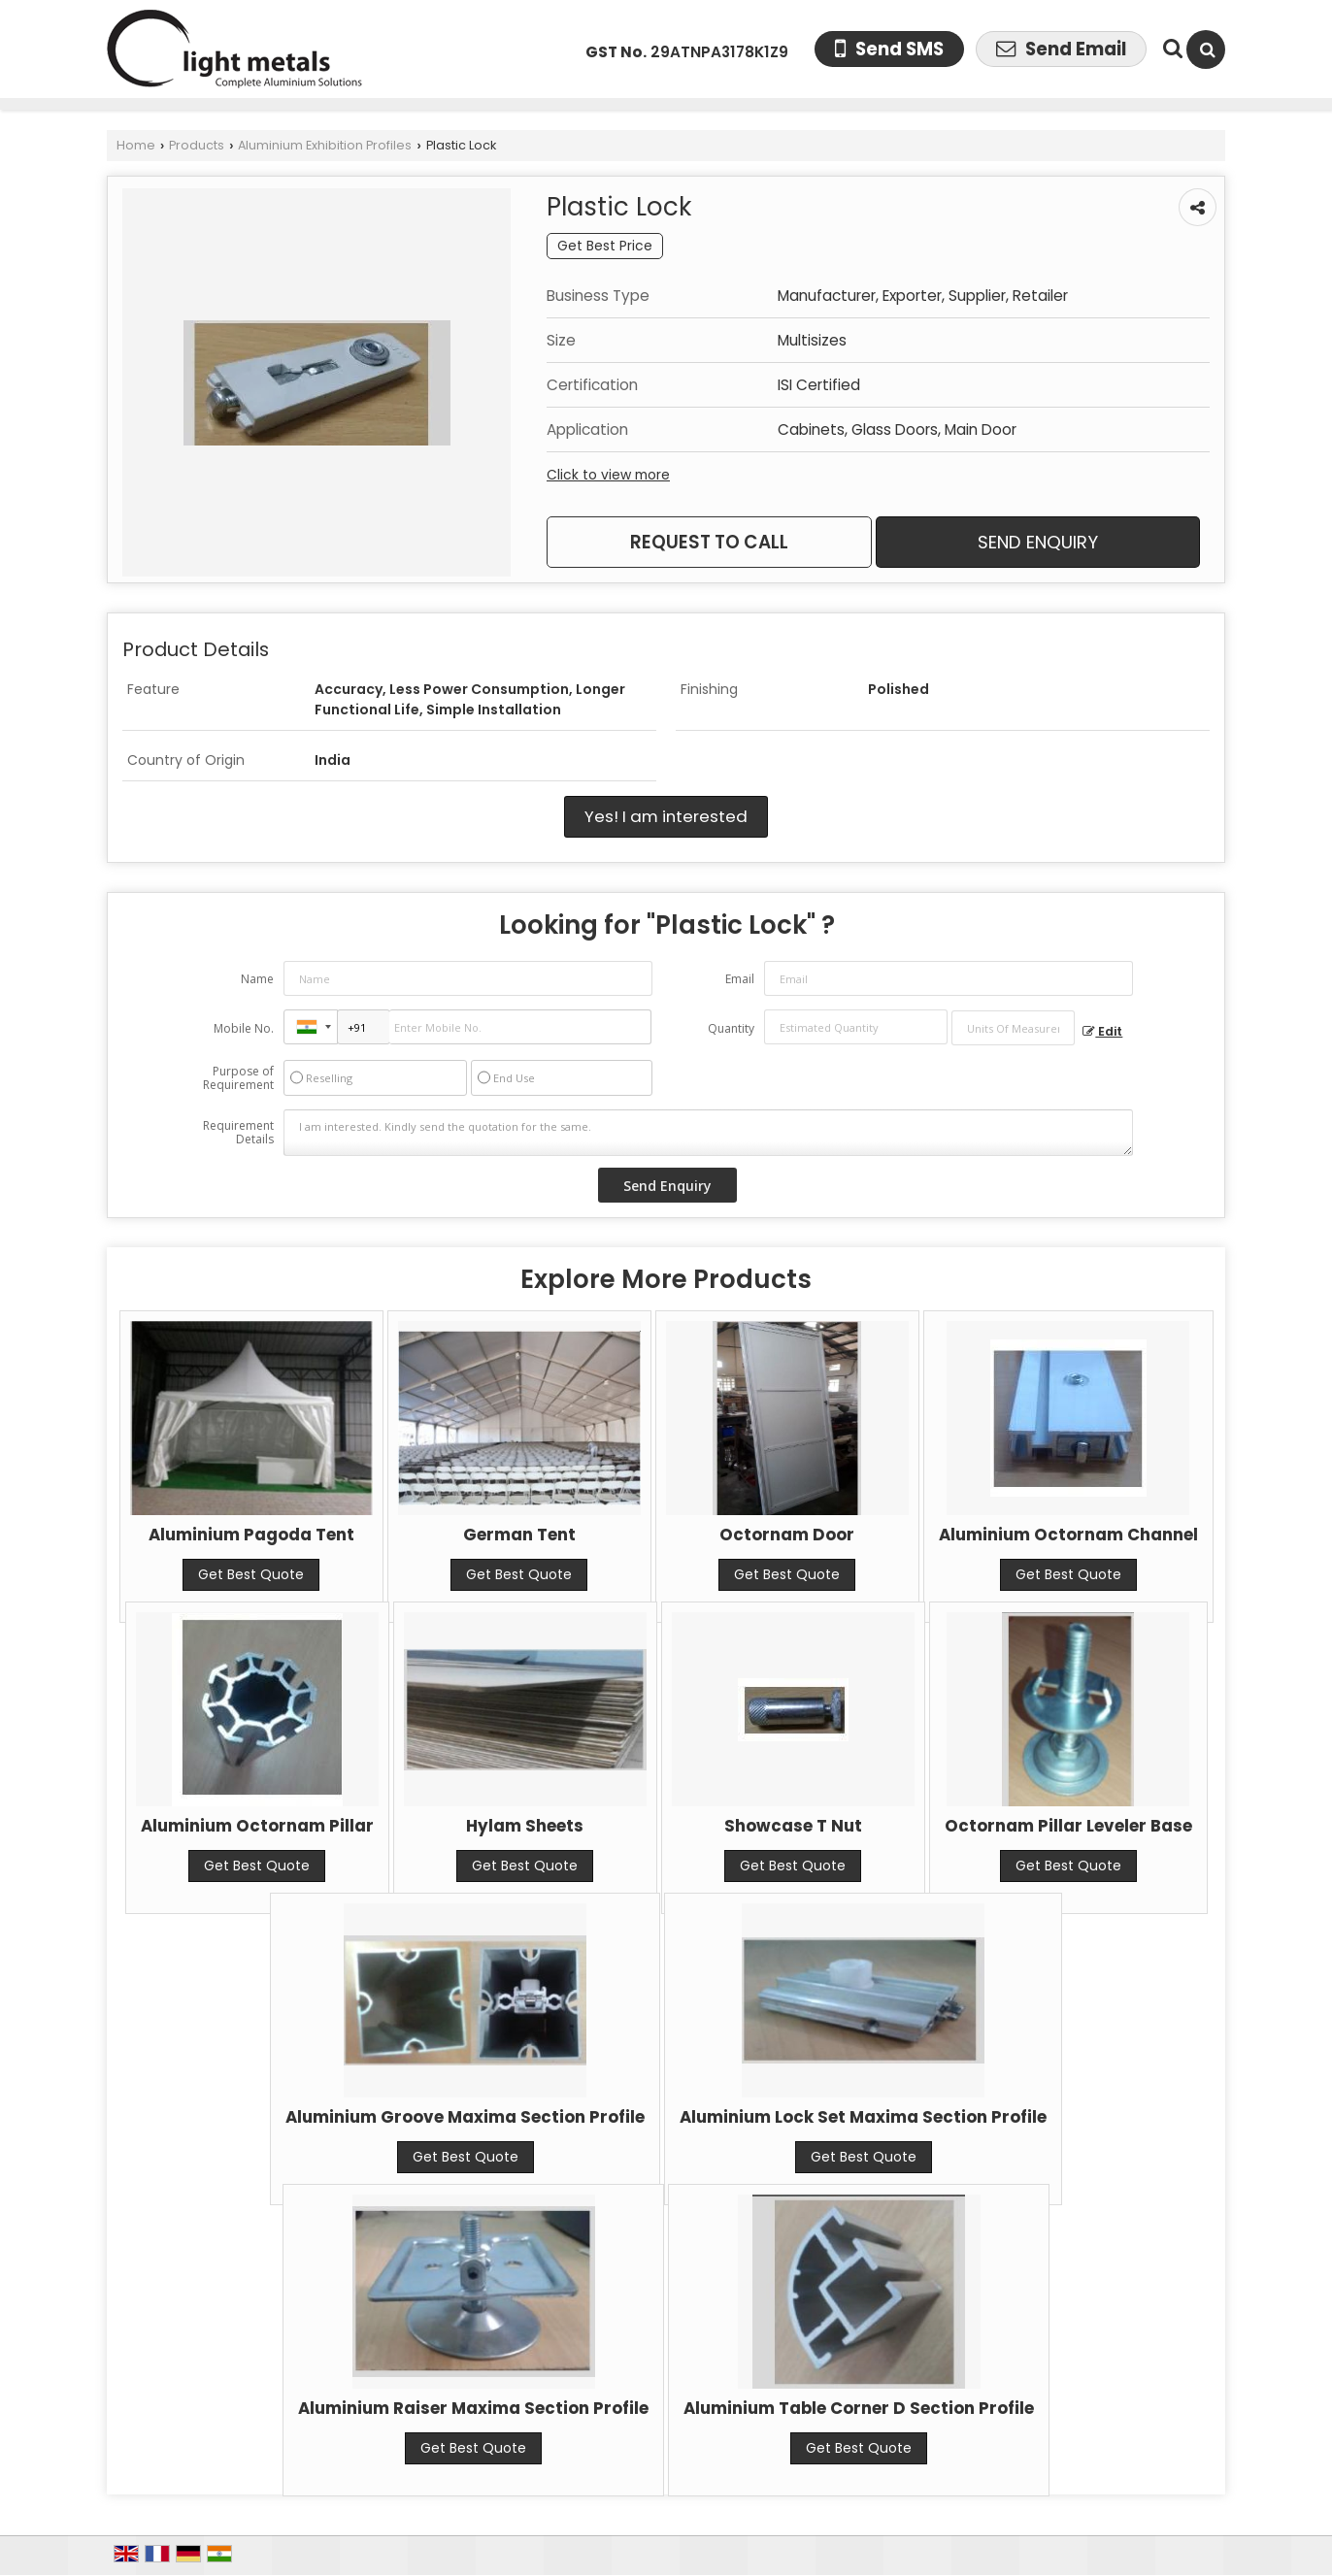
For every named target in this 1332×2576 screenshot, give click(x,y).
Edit (1102, 1031)
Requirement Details (238, 1132)
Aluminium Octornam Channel (1068, 1534)
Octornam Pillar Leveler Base (1068, 1825)
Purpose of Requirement (238, 1078)
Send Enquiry (1038, 542)
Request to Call (709, 542)
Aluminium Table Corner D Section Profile (858, 2408)
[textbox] (1013, 1027)
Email (739, 979)
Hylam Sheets (524, 1825)
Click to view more (608, 474)
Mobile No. (244, 1028)
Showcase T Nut (793, 1825)
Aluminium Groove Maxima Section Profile (465, 2117)
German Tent (519, 1534)
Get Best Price (604, 245)
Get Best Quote (251, 1574)
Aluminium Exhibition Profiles (325, 145)
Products (196, 145)
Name (257, 979)
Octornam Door (786, 1534)
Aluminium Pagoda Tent (251, 1534)
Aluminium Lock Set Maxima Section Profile (863, 2117)
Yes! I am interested (666, 816)
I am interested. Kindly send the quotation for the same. (708, 1132)
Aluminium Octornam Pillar (257, 1825)
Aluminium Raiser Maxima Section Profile (473, 2408)
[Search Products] (1170, 48)
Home (136, 145)
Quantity (731, 1028)
